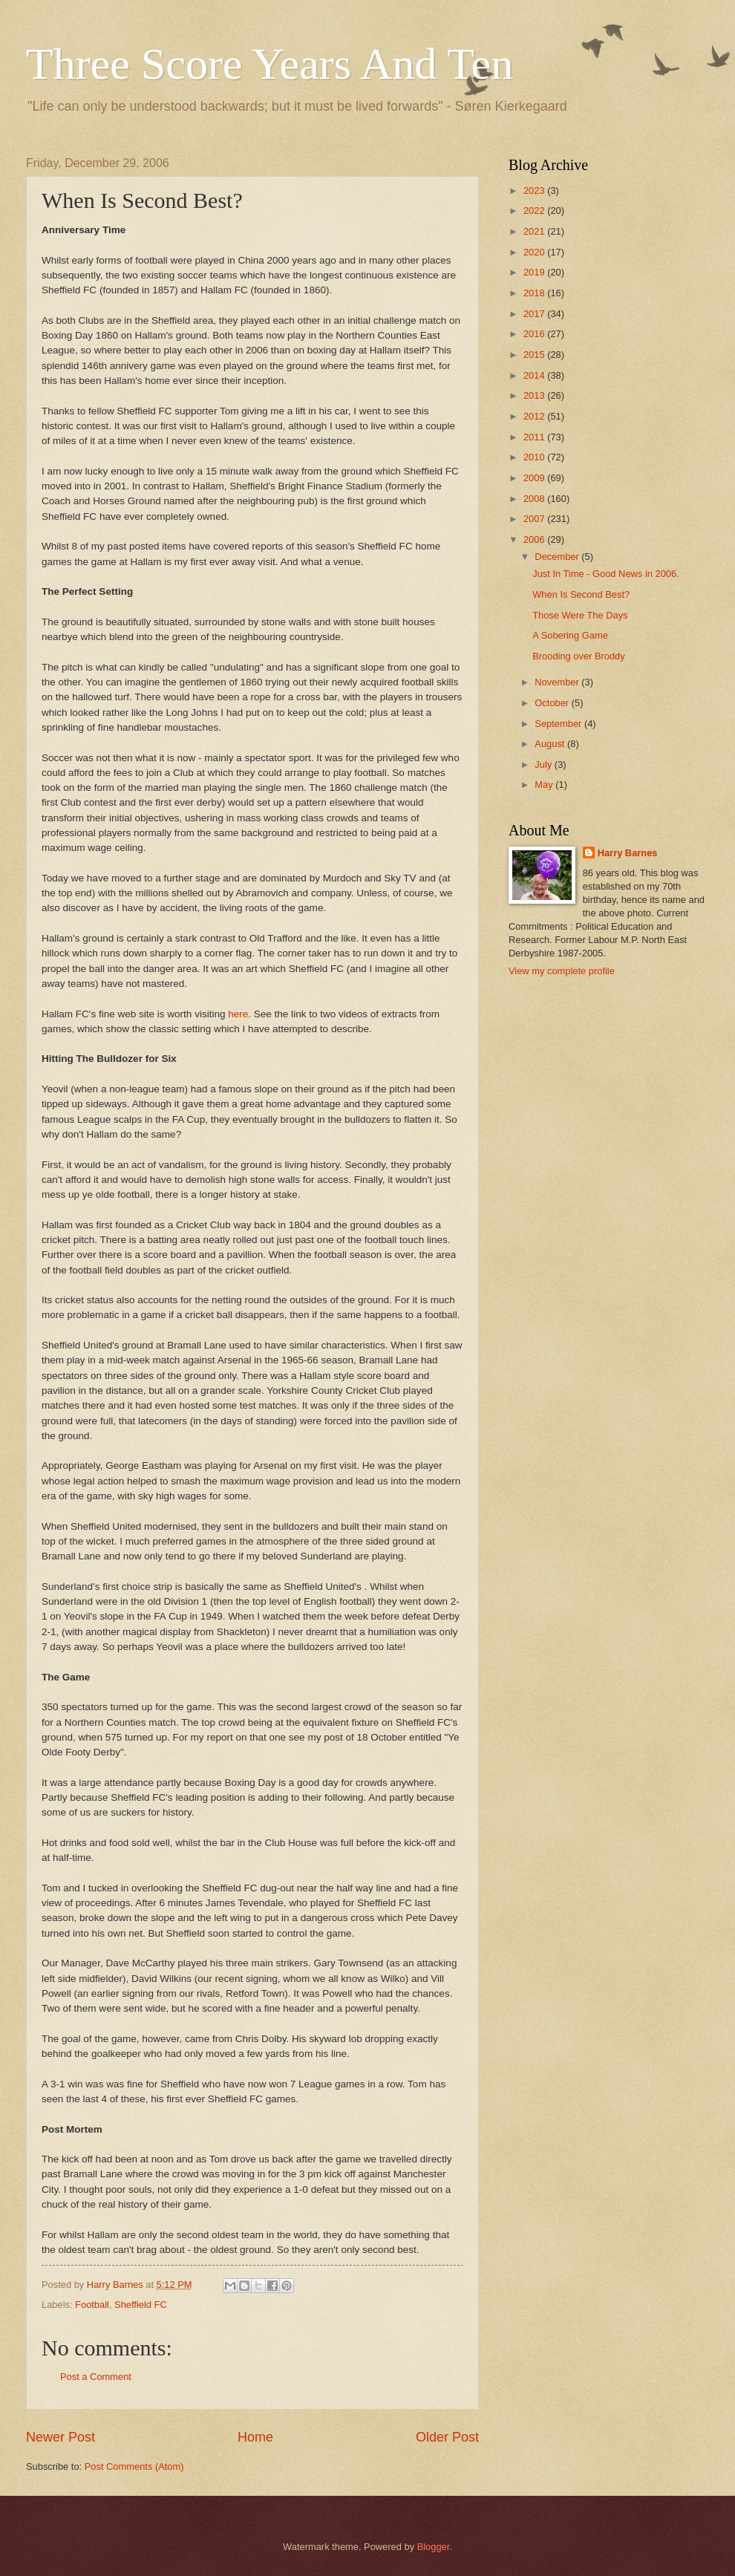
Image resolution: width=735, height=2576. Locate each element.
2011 (535, 437)
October (553, 702)
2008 (535, 498)
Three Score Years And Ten (269, 63)
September (559, 723)
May (545, 784)
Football (92, 2304)
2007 (535, 518)
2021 (535, 231)
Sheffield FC (140, 2304)
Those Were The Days (579, 615)
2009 (535, 477)
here (238, 1014)
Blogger (433, 2546)
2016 (535, 333)
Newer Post (60, 2437)
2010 (535, 457)
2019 (535, 272)
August (551, 743)
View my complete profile (562, 970)
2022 (535, 210)
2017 (535, 313)
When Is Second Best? (581, 594)
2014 (535, 375)
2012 (535, 416)
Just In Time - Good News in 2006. (605, 573)
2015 (535, 354)
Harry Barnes (628, 852)
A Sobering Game (570, 635)
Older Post (447, 2437)
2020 (535, 252)
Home (255, 2437)
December (558, 556)
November (558, 682)
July (544, 764)
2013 (535, 395)
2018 (535, 293)
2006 (535, 539)
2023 (535, 190)
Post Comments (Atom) (134, 2466)
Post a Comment (95, 2376)
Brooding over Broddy (578, 656)
